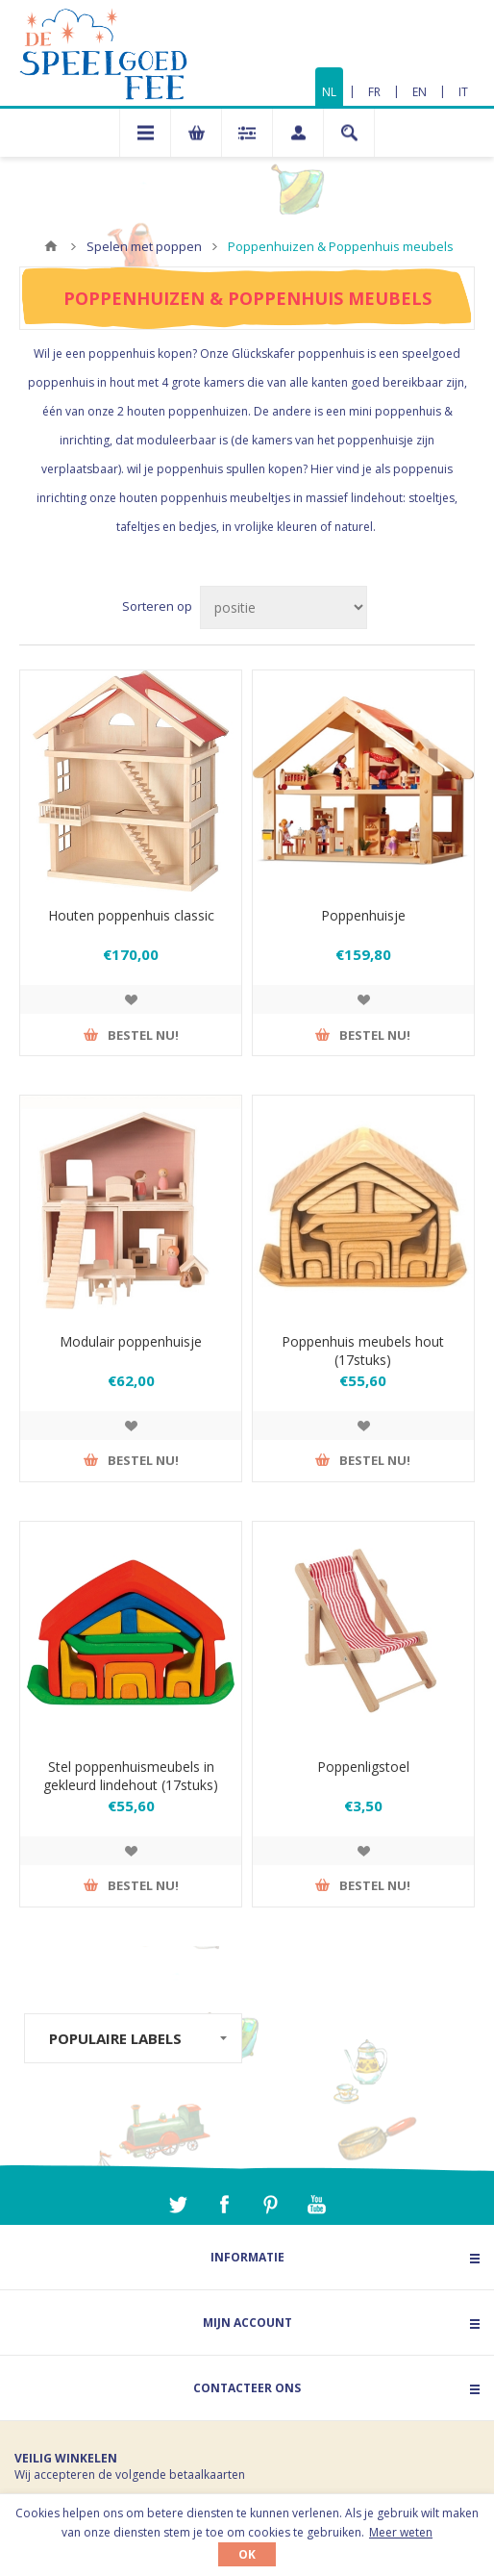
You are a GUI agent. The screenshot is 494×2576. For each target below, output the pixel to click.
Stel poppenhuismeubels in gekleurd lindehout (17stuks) (130, 1775)
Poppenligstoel (363, 1766)
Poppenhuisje (363, 915)
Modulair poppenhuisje (131, 1341)
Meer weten (400, 2532)
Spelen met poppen (144, 246)
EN (419, 92)
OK (247, 2554)
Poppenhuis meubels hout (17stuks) (363, 1350)
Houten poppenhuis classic (131, 915)
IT (463, 92)
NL (329, 92)
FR (374, 92)
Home (51, 246)
